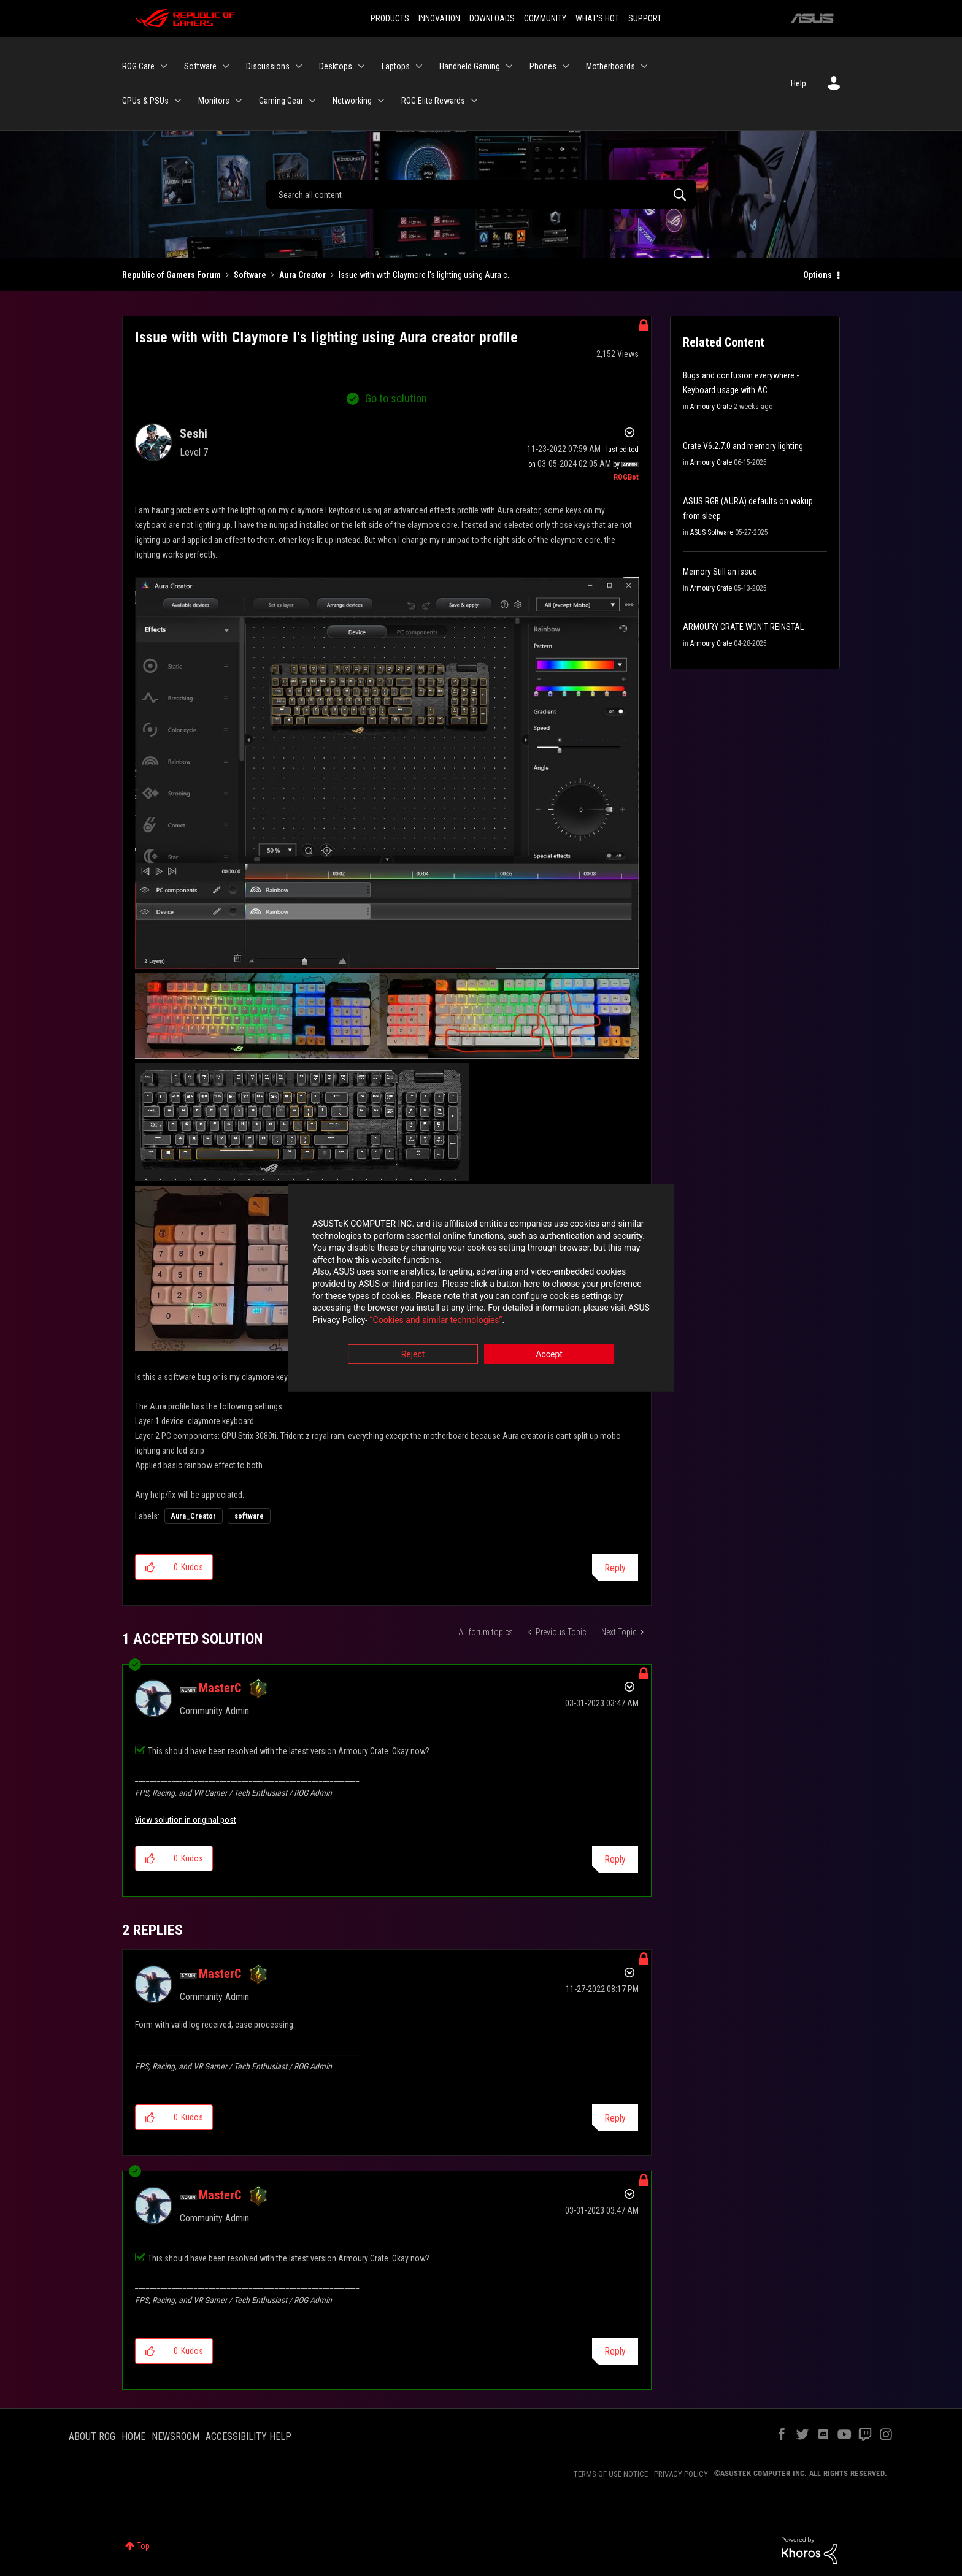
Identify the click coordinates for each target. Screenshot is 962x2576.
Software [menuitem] (200, 66)
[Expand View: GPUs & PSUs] (178, 100)
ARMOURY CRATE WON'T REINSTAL (743, 627)
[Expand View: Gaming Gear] (312, 100)
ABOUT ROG (92, 2436)
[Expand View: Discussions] (299, 66)
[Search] (481, 194)
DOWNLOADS (492, 18)
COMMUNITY (545, 18)
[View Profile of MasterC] (220, 1688)
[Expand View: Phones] (566, 66)
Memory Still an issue (720, 572)
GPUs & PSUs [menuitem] (145, 100)
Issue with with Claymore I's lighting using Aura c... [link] (426, 275)
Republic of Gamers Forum (171, 275)
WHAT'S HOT (597, 18)
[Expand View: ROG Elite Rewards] (474, 100)
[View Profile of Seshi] (193, 433)
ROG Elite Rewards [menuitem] (433, 100)
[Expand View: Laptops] (419, 66)
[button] (387, 773)
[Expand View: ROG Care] (164, 66)
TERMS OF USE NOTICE (611, 2473)
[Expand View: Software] (226, 66)
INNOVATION (439, 18)
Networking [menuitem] (352, 100)
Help (798, 83)
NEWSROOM (175, 2436)
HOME (133, 2436)
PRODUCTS (390, 18)
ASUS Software (711, 532)
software (249, 1516)
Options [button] (817, 275)
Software (250, 275)
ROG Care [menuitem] (138, 66)
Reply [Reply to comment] (615, 1859)
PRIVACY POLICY (681, 2473)
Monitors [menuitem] (213, 100)
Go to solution (396, 398)
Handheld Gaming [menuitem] (469, 66)
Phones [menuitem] (542, 66)
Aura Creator (302, 275)
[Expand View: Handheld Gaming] (509, 66)
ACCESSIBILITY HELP (248, 2436)
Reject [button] (413, 1356)
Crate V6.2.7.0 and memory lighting (743, 446)
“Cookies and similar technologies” (400, 1321)
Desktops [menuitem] (335, 66)
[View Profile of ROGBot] (626, 477)
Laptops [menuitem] (396, 66)
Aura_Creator (193, 1516)
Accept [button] (549, 1356)
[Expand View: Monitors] (239, 100)
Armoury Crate (711, 406)
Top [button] (143, 2546)
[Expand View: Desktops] (361, 66)
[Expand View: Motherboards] (644, 66)
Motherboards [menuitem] (610, 66)
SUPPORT (644, 18)
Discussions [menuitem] (268, 66)
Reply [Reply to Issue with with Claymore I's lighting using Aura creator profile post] (615, 1568)
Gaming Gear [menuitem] (281, 100)
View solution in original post (185, 1820)
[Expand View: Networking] (381, 100)
